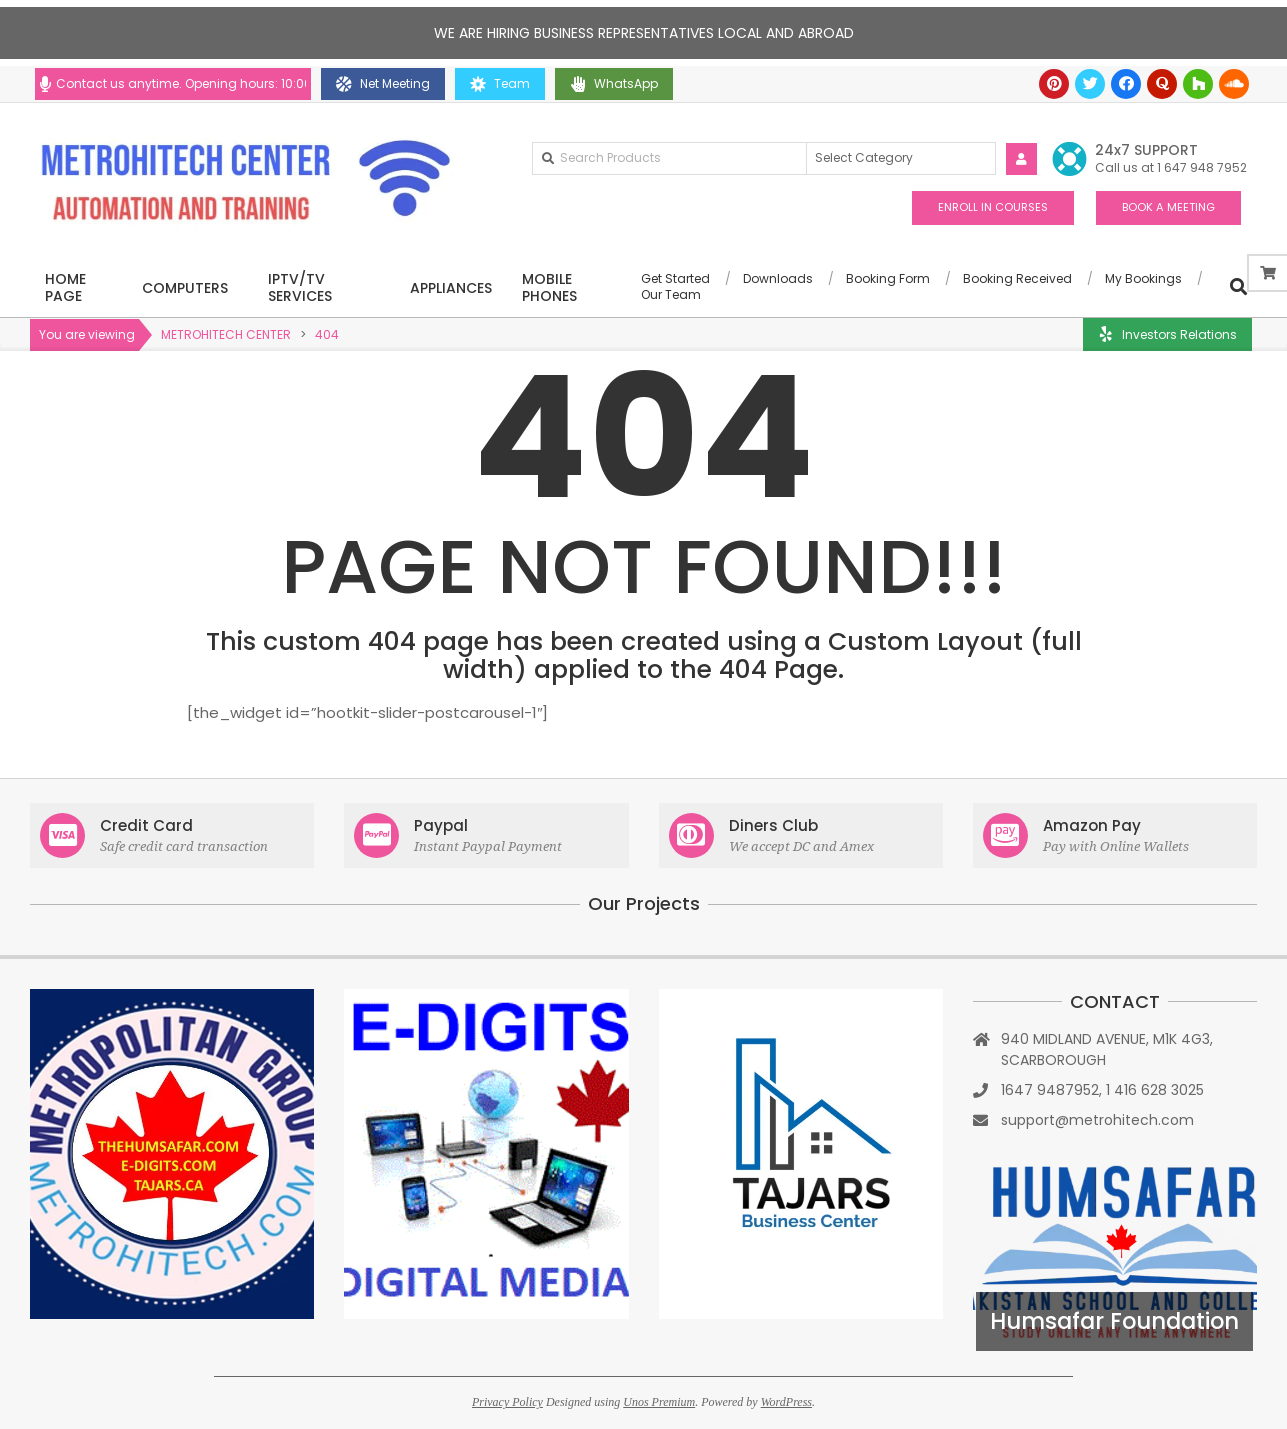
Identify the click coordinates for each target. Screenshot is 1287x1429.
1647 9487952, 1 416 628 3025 (1102, 1090)
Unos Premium (659, 1402)
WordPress (786, 1402)
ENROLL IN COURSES (993, 207)
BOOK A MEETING (1168, 207)
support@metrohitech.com (1097, 1120)
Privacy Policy (507, 1402)
